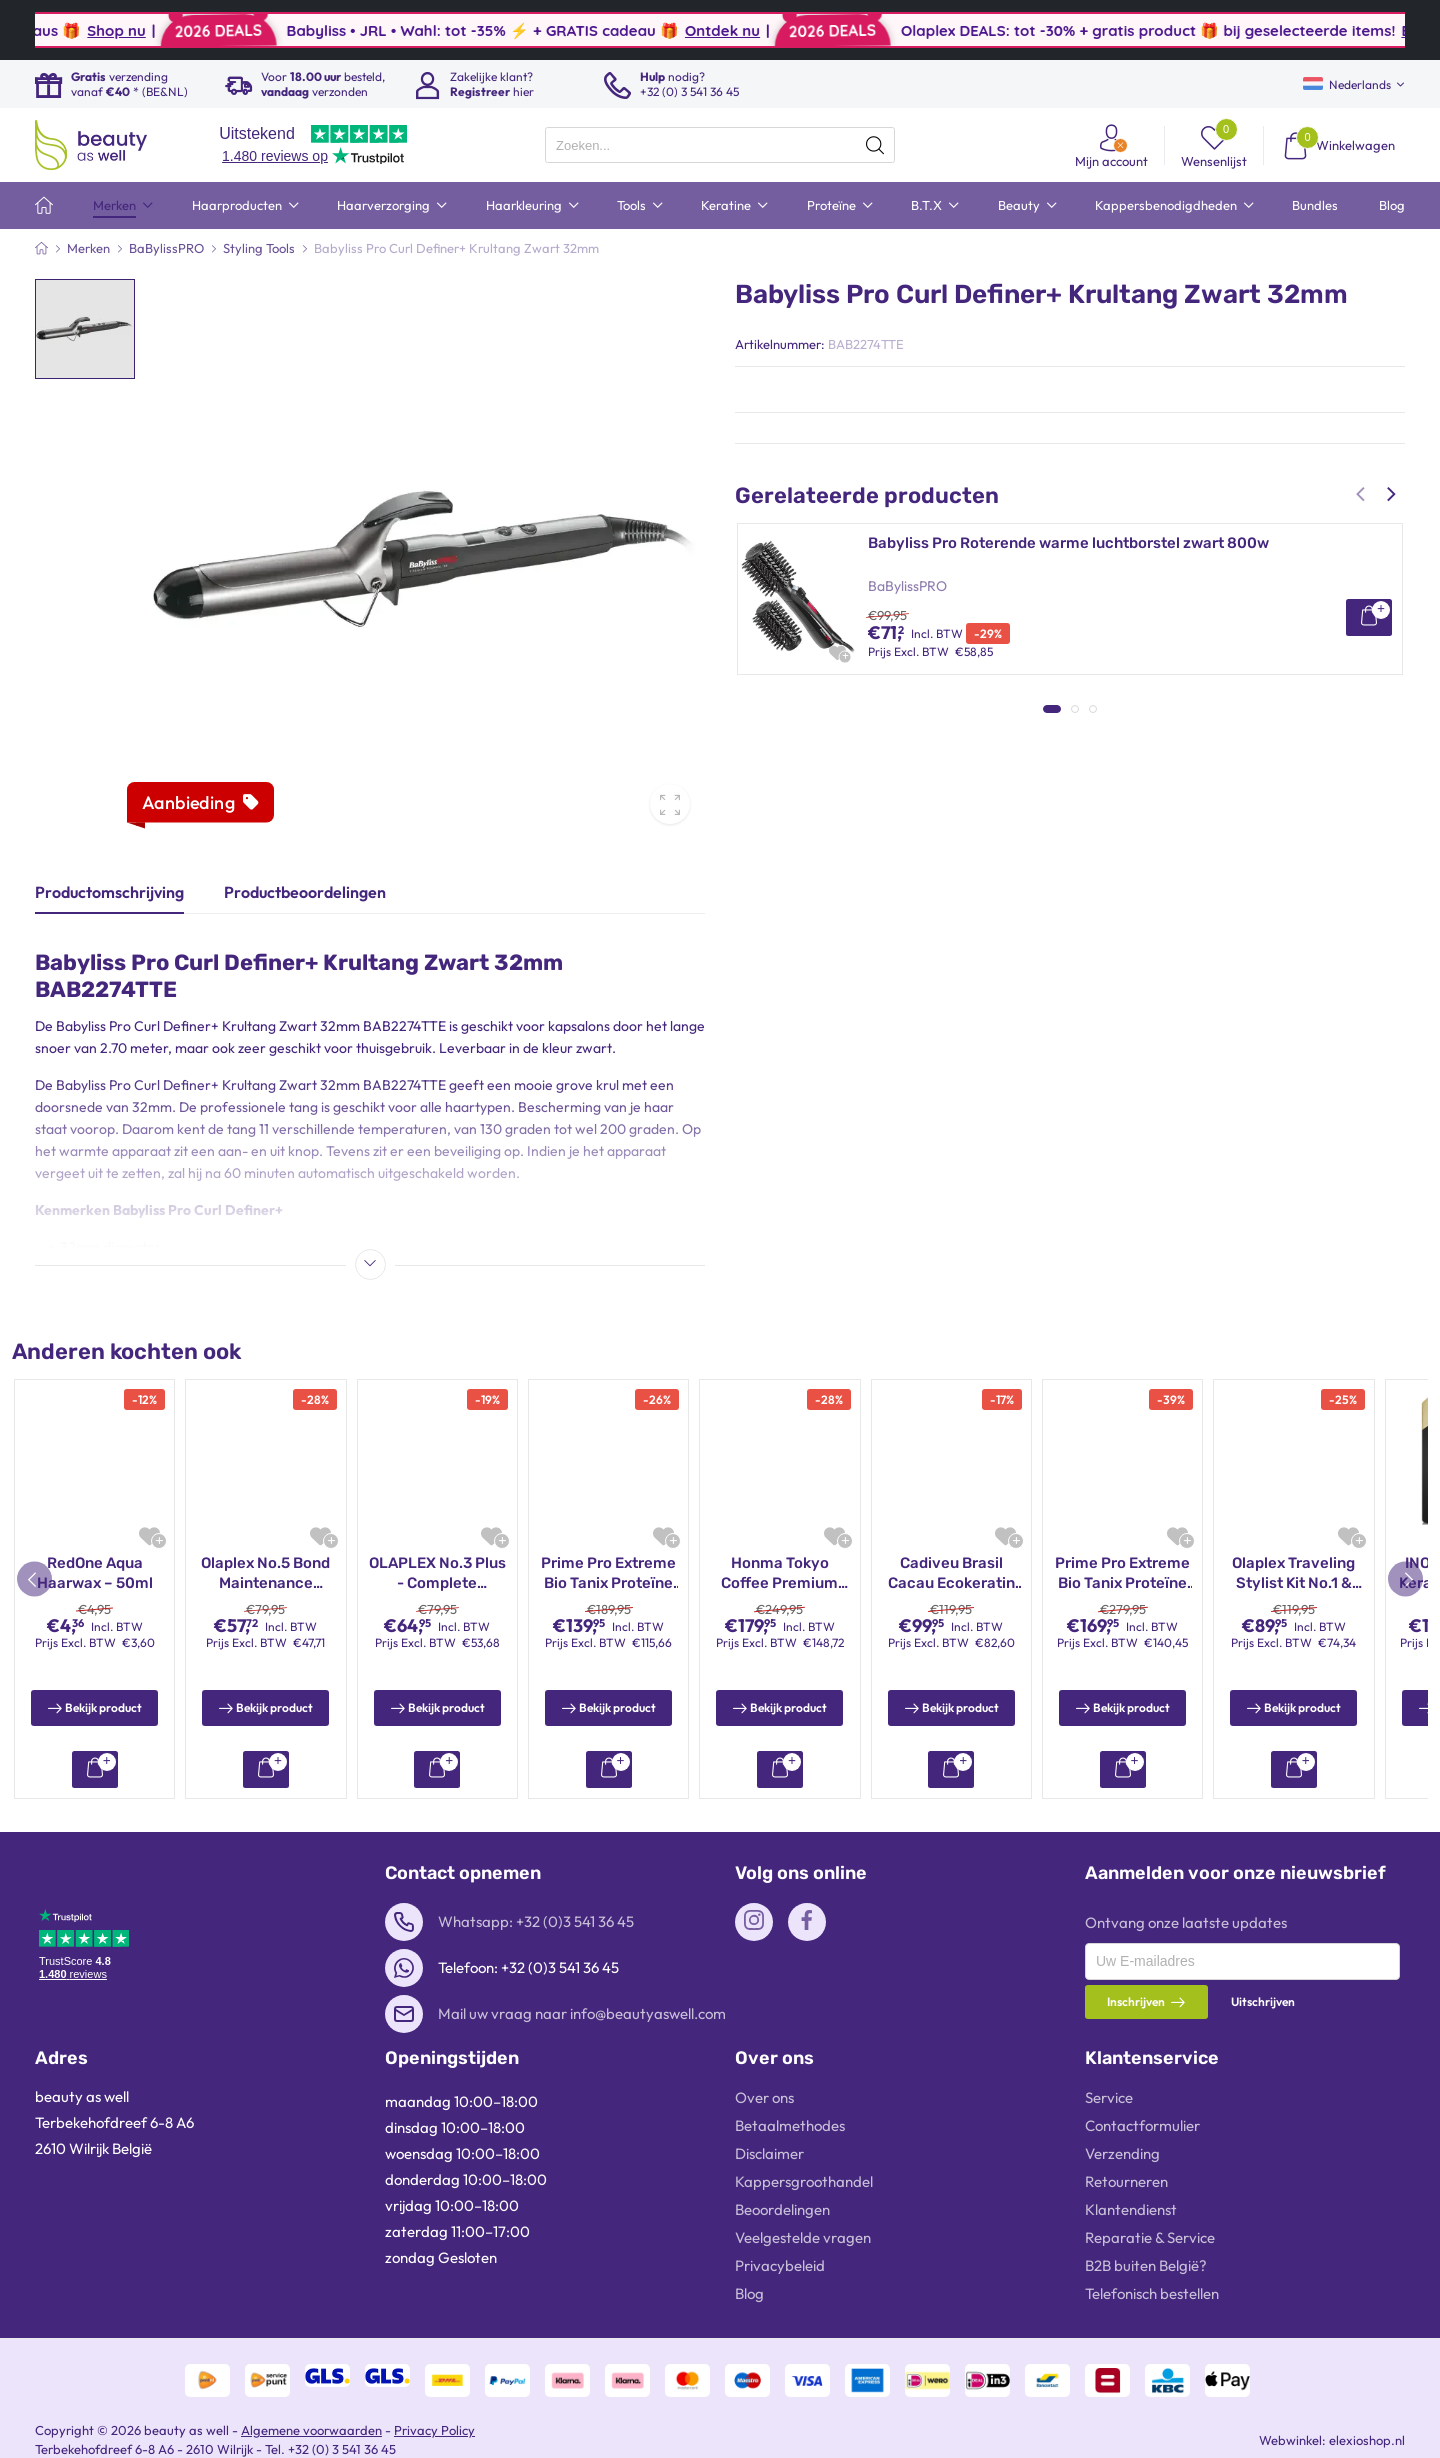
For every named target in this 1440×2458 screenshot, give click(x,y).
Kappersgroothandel (804, 2181)
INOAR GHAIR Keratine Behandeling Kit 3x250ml (266, 1573)
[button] (1362, 493)
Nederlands (1347, 84)
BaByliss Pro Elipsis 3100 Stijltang (989, 867)
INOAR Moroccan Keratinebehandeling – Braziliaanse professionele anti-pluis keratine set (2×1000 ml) (94, 1573)
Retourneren (1126, 2181)
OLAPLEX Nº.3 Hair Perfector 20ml (608, 1573)
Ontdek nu (928, 30)
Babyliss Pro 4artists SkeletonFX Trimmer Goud (1038, 705)
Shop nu (323, 30)
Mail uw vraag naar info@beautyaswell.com (582, 2013)
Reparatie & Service (1150, 2237)
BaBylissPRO (907, 586)
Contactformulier (1142, 2125)
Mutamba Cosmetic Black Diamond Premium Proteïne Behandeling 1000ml (951, 1573)
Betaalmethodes (790, 2125)
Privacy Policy (434, 2430)
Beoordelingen (782, 2209)
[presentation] (720, 145)
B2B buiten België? (1146, 2265)
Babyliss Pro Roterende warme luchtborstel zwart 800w (1068, 543)
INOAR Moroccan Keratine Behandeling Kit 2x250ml (1122, 1573)
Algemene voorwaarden (311, 2430)
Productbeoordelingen (305, 892)
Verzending (1122, 2153)
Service (1109, 2097)
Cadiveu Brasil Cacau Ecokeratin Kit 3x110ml (1293, 1573)
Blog (749, 2293)
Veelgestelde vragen (803, 2237)
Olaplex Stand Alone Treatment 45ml (780, 1573)
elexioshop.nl (1367, 2440)
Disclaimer (769, 2153)
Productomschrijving (109, 892)
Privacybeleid (780, 2265)
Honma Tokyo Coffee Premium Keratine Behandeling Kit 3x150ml (437, 1573)
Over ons (764, 2097)
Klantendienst (1131, 2209)
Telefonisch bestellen (1152, 2293)
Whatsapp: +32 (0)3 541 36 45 (536, 1921)
